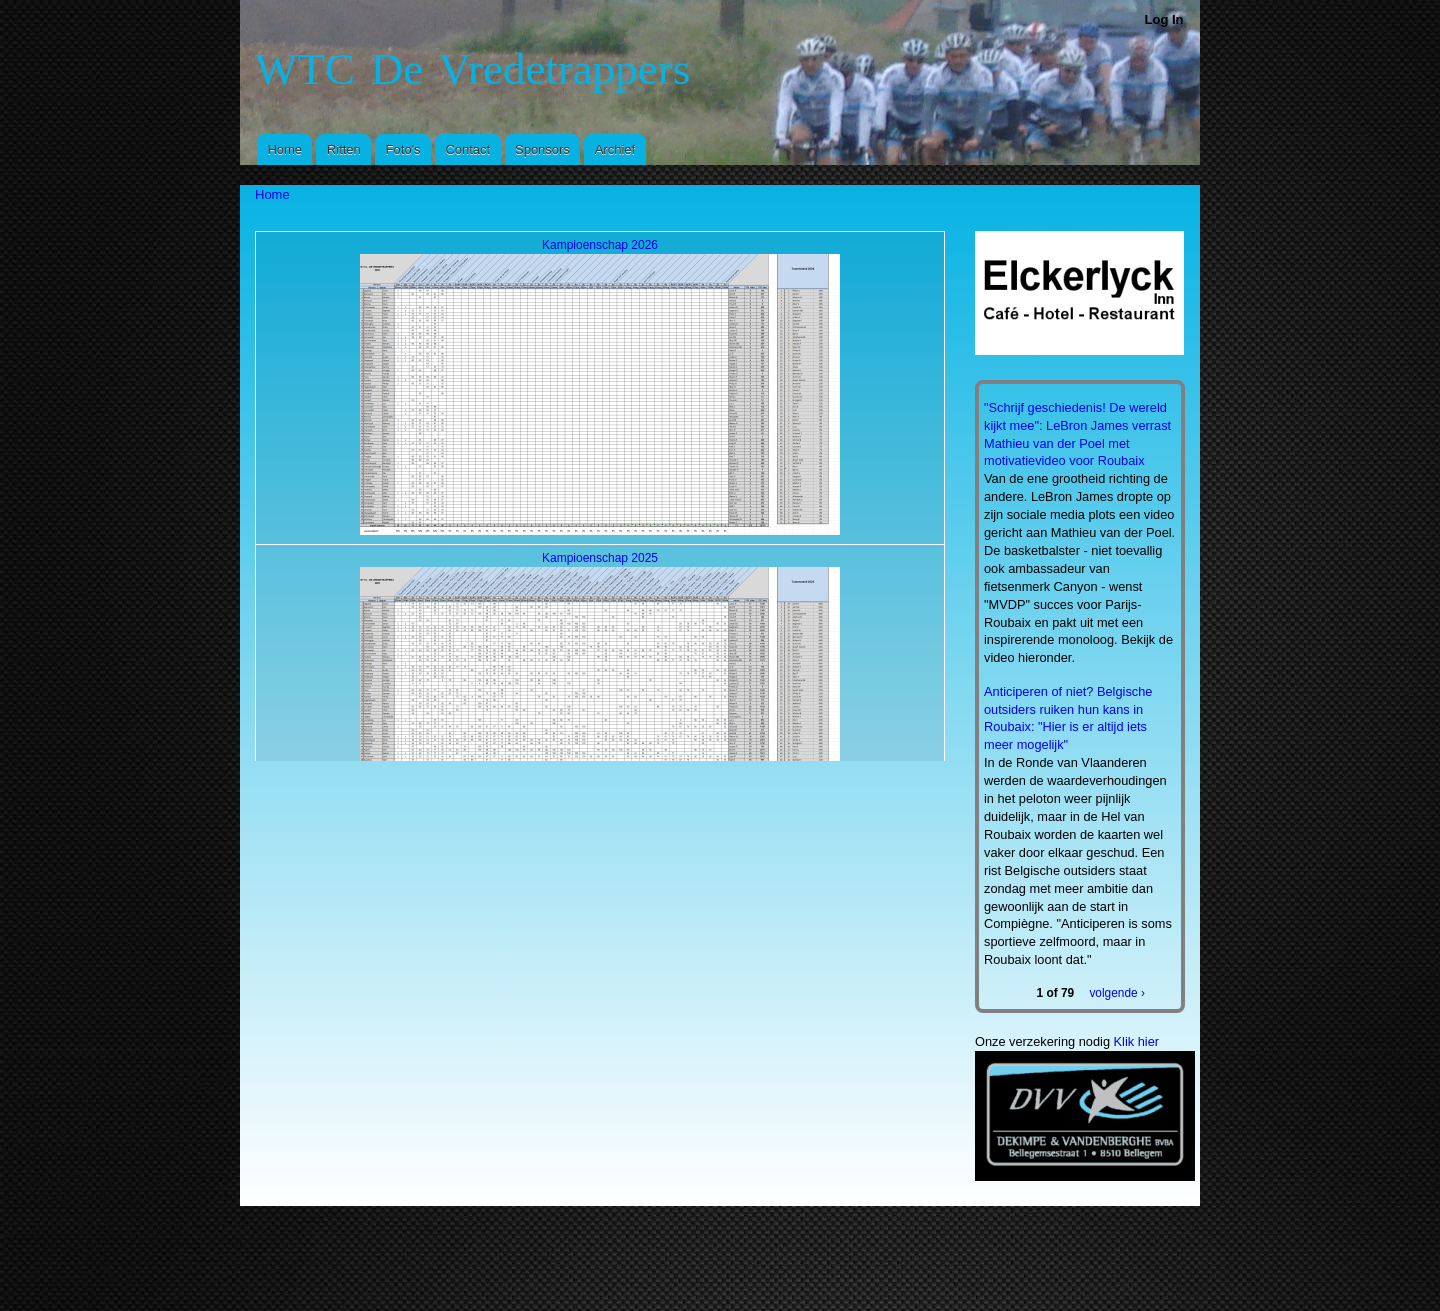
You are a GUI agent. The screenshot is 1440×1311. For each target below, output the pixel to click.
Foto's (403, 149)
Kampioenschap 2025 (600, 558)
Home (284, 149)
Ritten (344, 149)
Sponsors (542, 149)
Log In (1164, 19)
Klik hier (1136, 1041)
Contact (467, 149)
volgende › (1116, 992)
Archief (615, 149)
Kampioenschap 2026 (600, 245)
